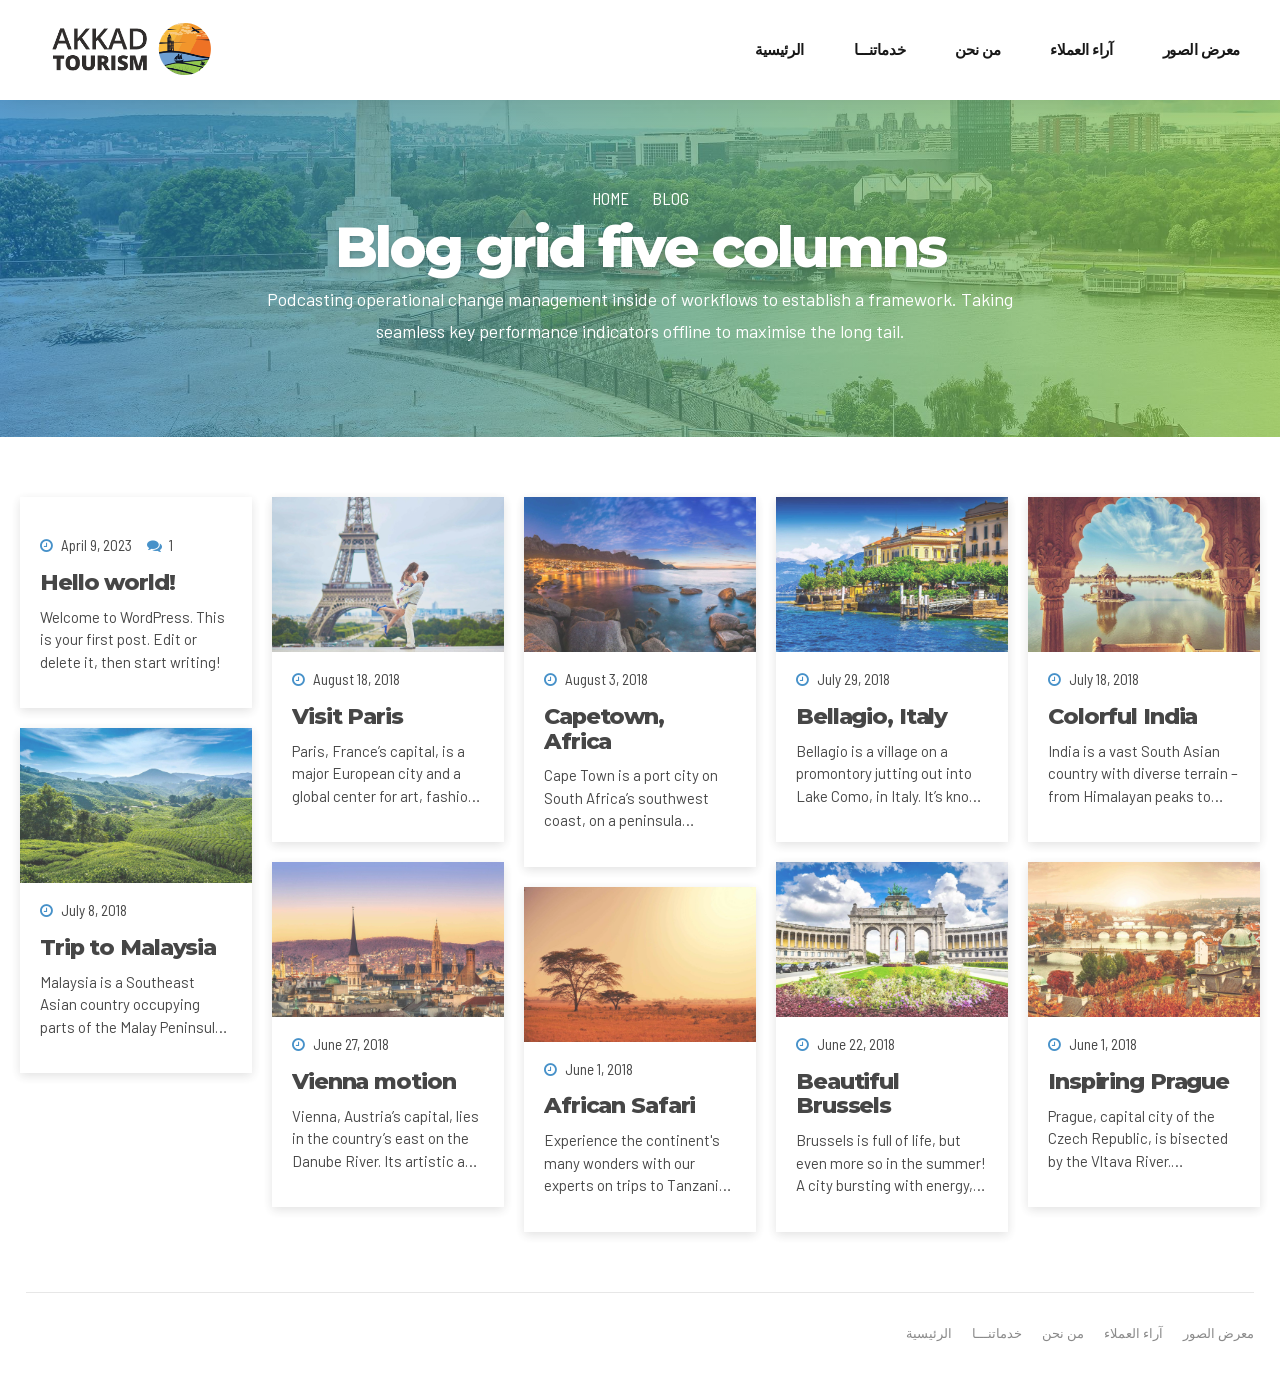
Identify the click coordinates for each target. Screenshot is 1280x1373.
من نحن (977, 49)
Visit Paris (347, 716)
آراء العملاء (1081, 49)
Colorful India (1122, 716)
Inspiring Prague (1138, 1081)
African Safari (619, 1105)
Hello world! (107, 582)
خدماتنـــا (880, 49)
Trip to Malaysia (128, 947)
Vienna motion (373, 1081)
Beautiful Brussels (847, 1093)
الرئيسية (779, 49)
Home (610, 198)
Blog (670, 198)
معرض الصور (1202, 49)
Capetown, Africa (604, 728)
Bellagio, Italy (871, 716)
